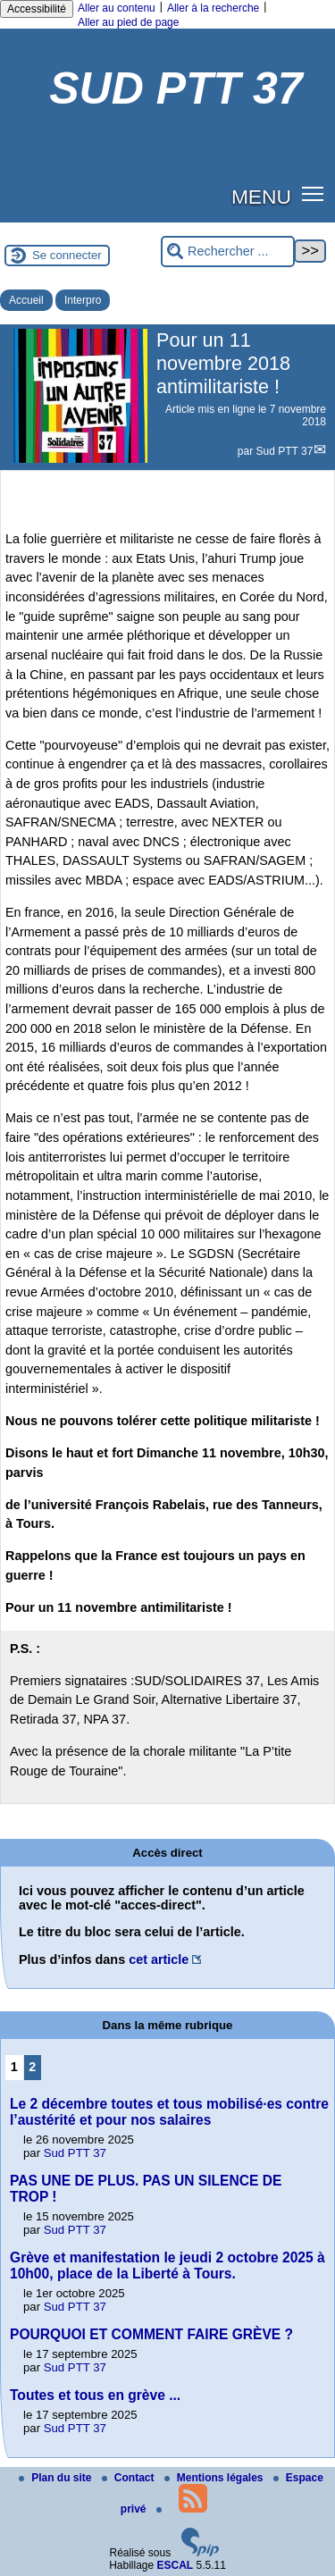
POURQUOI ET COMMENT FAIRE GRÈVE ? (151, 2334)
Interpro (82, 300)
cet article (158, 1959)
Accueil (26, 300)
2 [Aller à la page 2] (32, 2067)
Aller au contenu (116, 8)
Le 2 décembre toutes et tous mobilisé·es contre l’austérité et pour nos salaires (169, 2111)
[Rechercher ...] (228, 251)
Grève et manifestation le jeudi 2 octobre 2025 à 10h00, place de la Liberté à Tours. (167, 2265)
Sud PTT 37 (285, 451)
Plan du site (57, 2477)
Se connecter (67, 255)
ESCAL (175, 2565)
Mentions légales (215, 2477)
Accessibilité (36, 9)
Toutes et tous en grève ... (95, 2395)
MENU (261, 196)
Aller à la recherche (213, 8)
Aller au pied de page (128, 22)
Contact (129, 2477)
